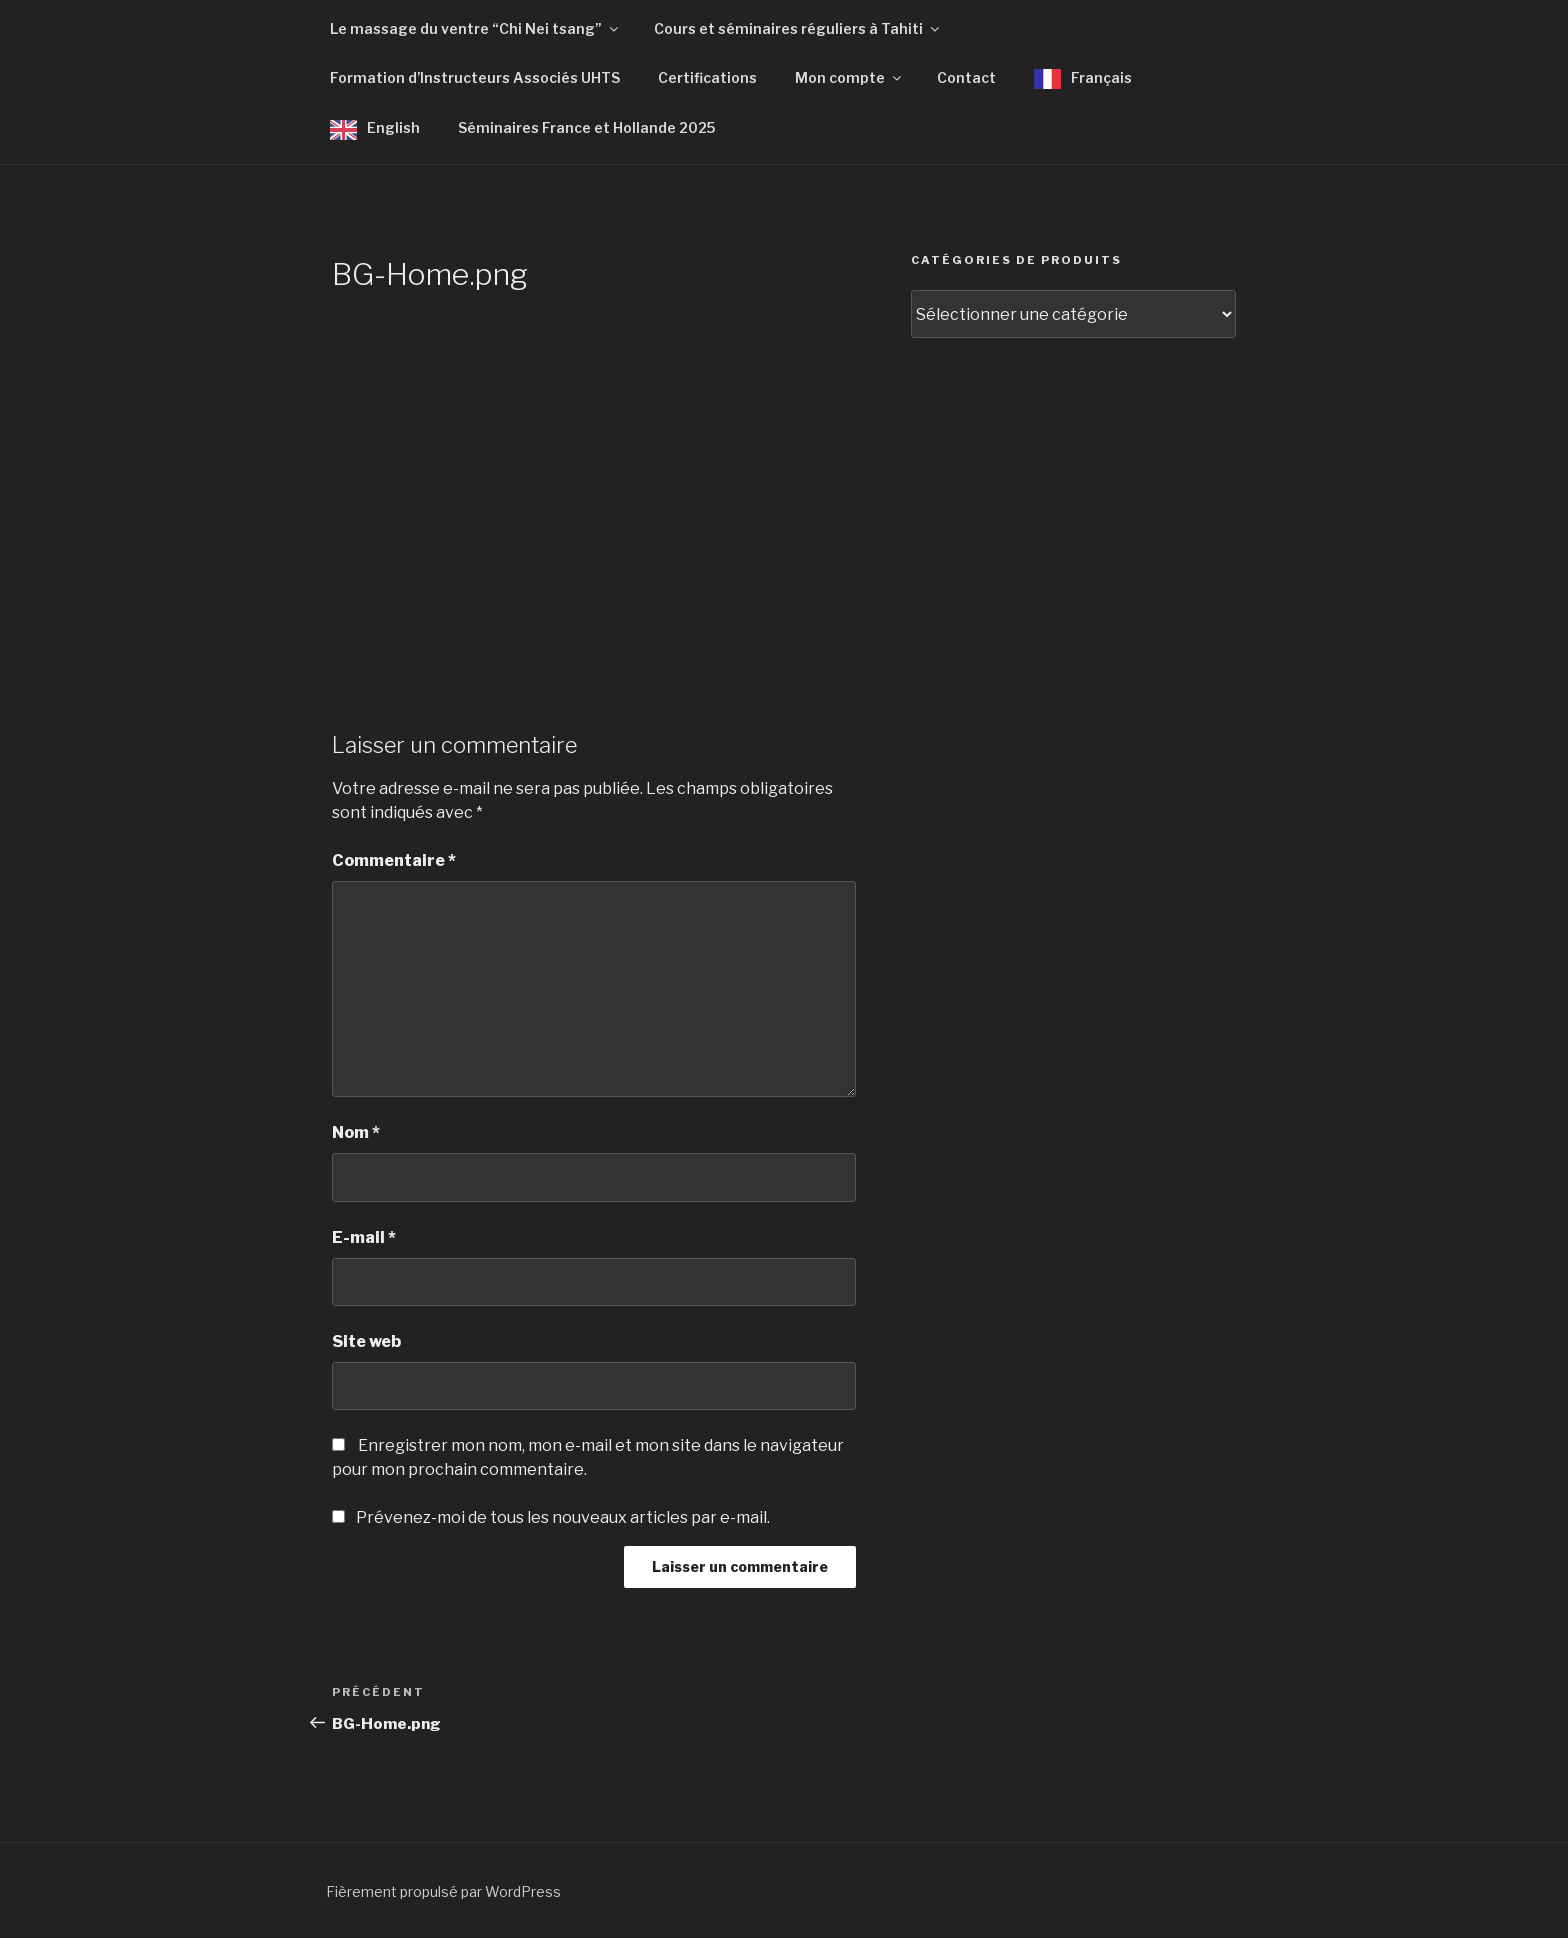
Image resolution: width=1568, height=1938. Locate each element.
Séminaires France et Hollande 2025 (586, 127)
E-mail (364, 1237)
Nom (356, 1132)
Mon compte (849, 77)
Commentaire (394, 860)
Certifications (707, 77)
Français (1101, 77)
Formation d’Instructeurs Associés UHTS (475, 77)
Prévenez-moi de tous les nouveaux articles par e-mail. (563, 1517)
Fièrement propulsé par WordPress (443, 1891)
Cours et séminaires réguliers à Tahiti (798, 28)
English (393, 127)
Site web (366, 1341)
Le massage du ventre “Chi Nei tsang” (475, 28)
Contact (966, 77)
